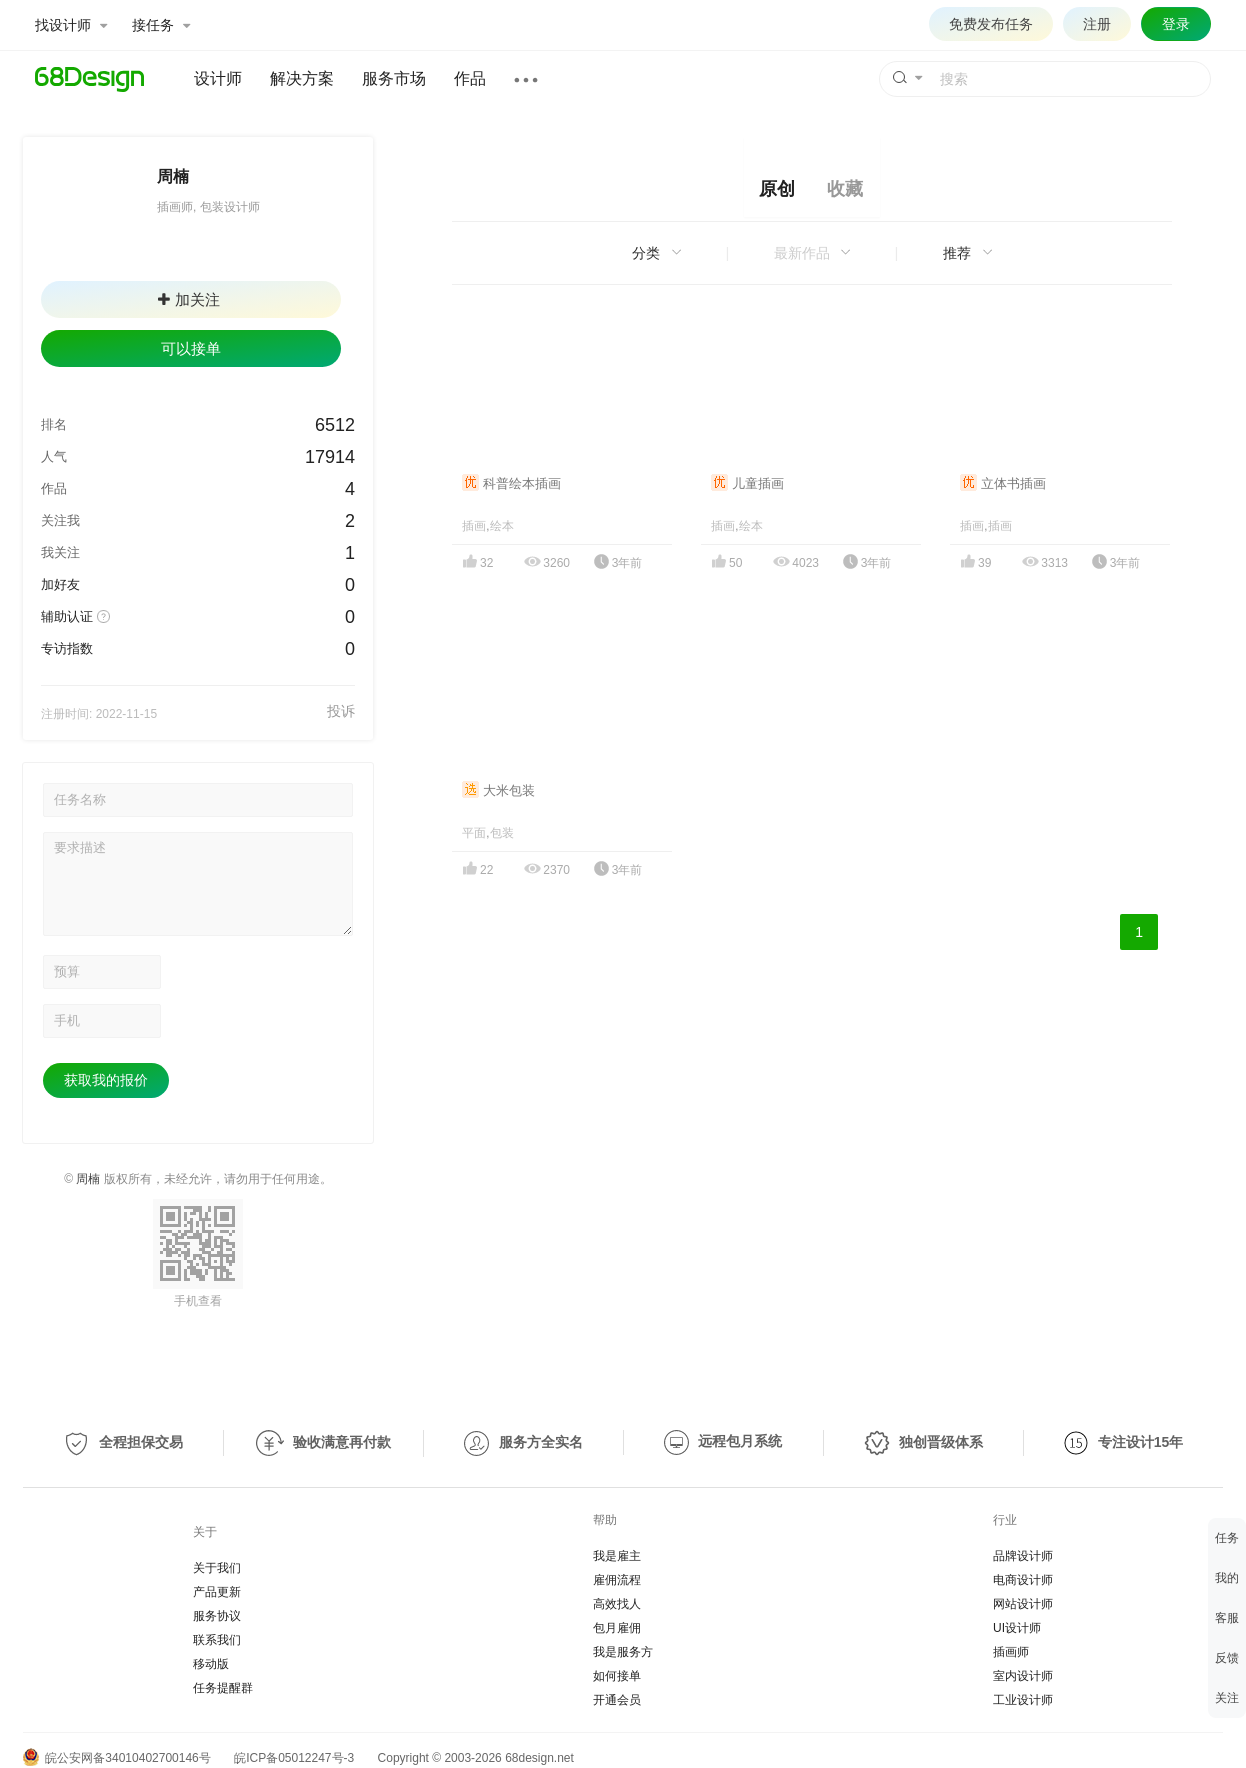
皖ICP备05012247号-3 (294, 1758)
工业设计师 (1023, 1700)
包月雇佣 (617, 1628)
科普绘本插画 (511, 483)
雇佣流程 (617, 1580)
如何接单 (617, 1676)
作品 (470, 78)
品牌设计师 (1023, 1556)
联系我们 (217, 1640)
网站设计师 (1023, 1604)
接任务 (161, 25)
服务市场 (394, 78)
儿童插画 (747, 483)
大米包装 (498, 790)
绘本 (502, 526)
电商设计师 (1023, 1580)
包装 (502, 833)
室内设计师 (1023, 1676)
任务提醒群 (223, 1688)
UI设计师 (1017, 1628)
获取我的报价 (106, 1080)
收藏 (845, 189)
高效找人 (617, 1604)
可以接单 (191, 348)
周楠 (88, 1179)
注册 (1097, 24)
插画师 (1011, 1652)
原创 (777, 189)
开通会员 (617, 1700)
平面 (474, 833)
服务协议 (217, 1616)
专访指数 (67, 648)
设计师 (218, 78)
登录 (1176, 24)
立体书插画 (1003, 483)
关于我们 (217, 1568)
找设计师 (71, 25)
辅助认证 (67, 616)
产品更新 (217, 1592)
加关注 (189, 299)
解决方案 (302, 78)
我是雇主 (617, 1556)
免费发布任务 (991, 24)
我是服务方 (623, 1652)
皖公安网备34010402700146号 (117, 1758)
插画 (474, 526)
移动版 (211, 1664)
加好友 (60, 584)
